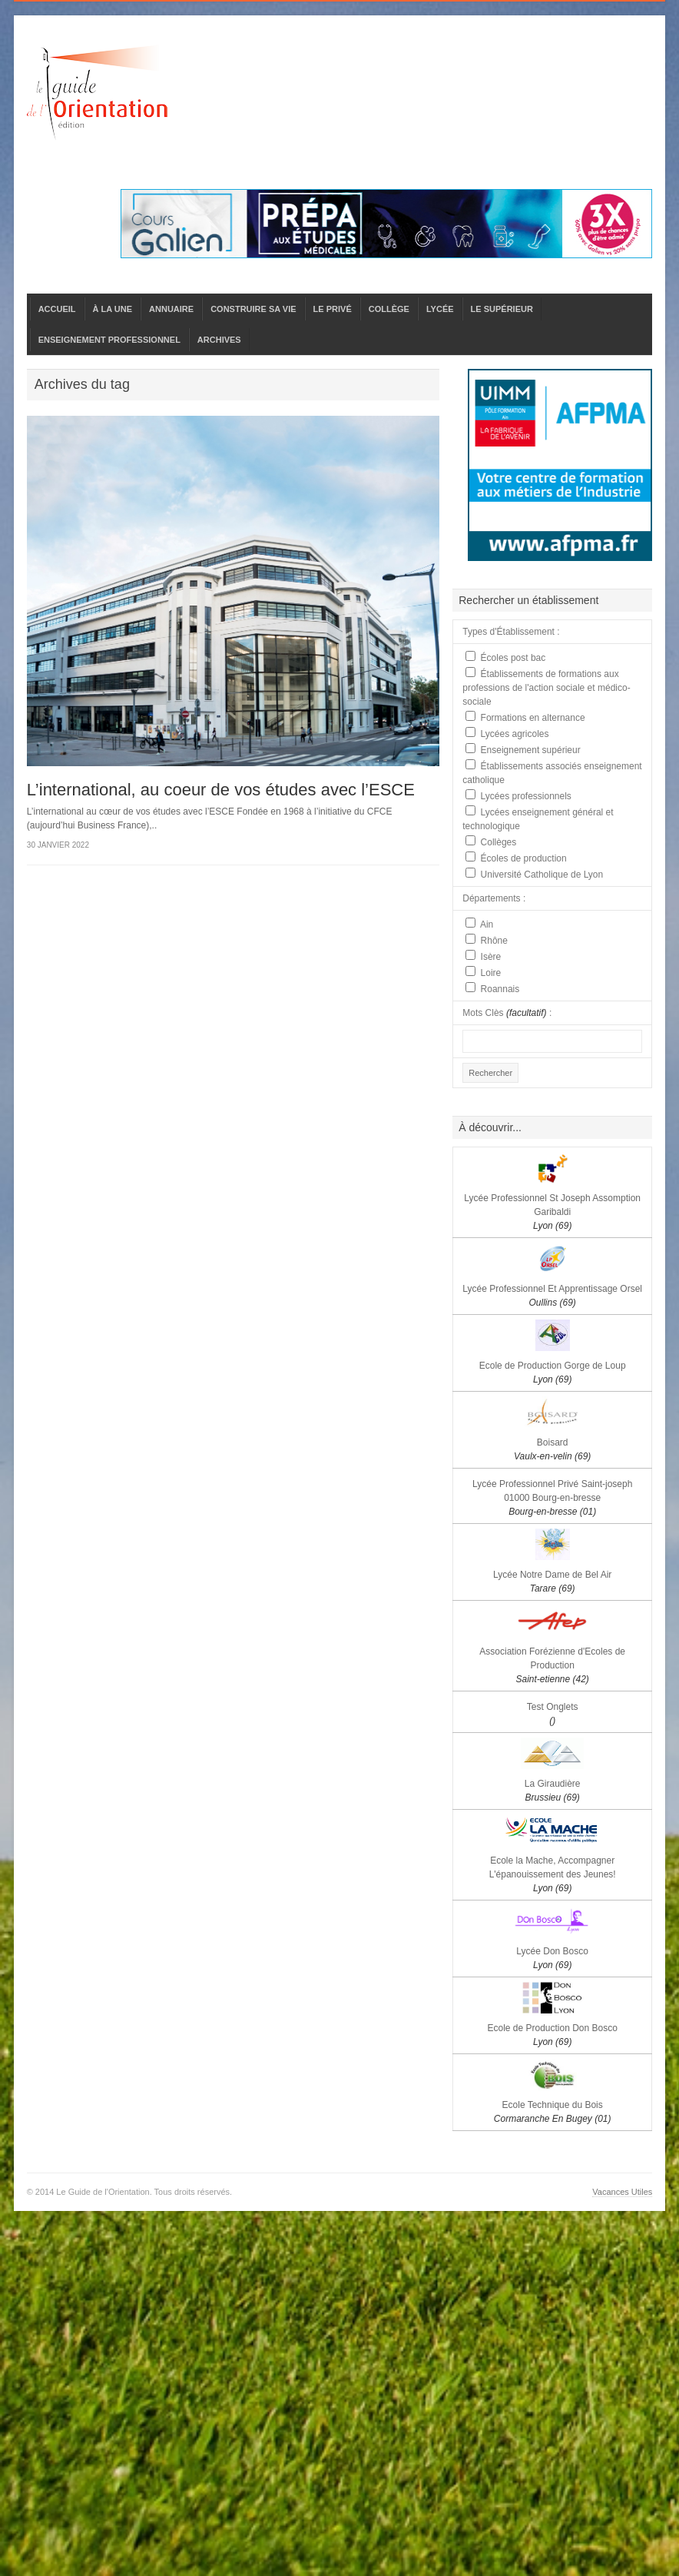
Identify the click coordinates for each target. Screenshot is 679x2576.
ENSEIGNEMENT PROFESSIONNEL (109, 339)
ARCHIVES (219, 339)
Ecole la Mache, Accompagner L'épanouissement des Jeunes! (552, 1874)
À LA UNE (113, 309)
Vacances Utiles (622, 2191)
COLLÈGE (389, 309)
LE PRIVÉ (332, 309)
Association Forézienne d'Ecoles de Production (552, 1665)
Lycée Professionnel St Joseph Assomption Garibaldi (552, 1212)
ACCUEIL (57, 309)
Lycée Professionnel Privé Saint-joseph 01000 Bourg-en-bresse (552, 1498)
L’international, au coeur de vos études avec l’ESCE (221, 789)
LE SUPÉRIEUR (502, 309)
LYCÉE (440, 309)
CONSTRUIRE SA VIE (253, 309)
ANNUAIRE (171, 309)
